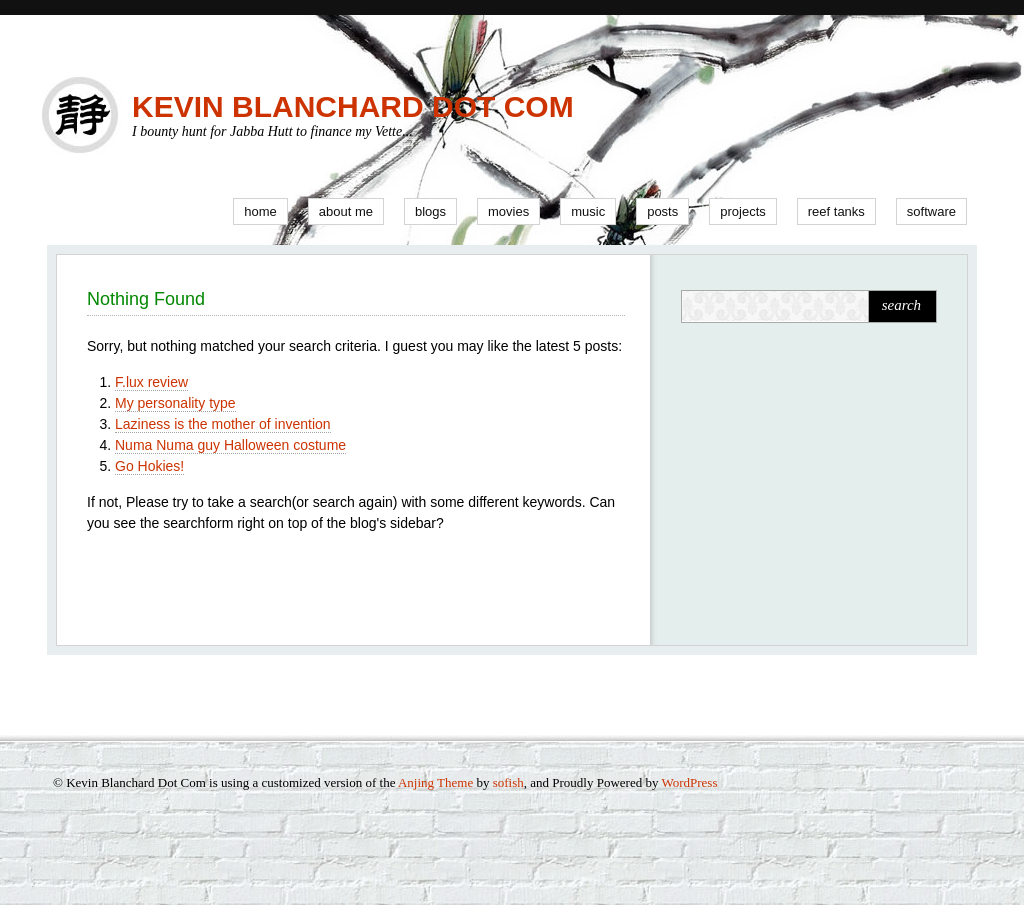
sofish (508, 782)
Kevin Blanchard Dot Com (353, 106)
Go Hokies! (149, 466)
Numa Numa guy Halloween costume (230, 445)
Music (588, 211)
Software (931, 211)
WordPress (689, 782)
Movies (508, 211)
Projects (743, 211)
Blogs (430, 211)
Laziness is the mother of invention (223, 424)
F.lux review (151, 382)
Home (260, 211)
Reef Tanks (836, 211)
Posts (662, 211)
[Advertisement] (806, 480)
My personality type (175, 403)
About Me (346, 211)
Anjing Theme (435, 782)
